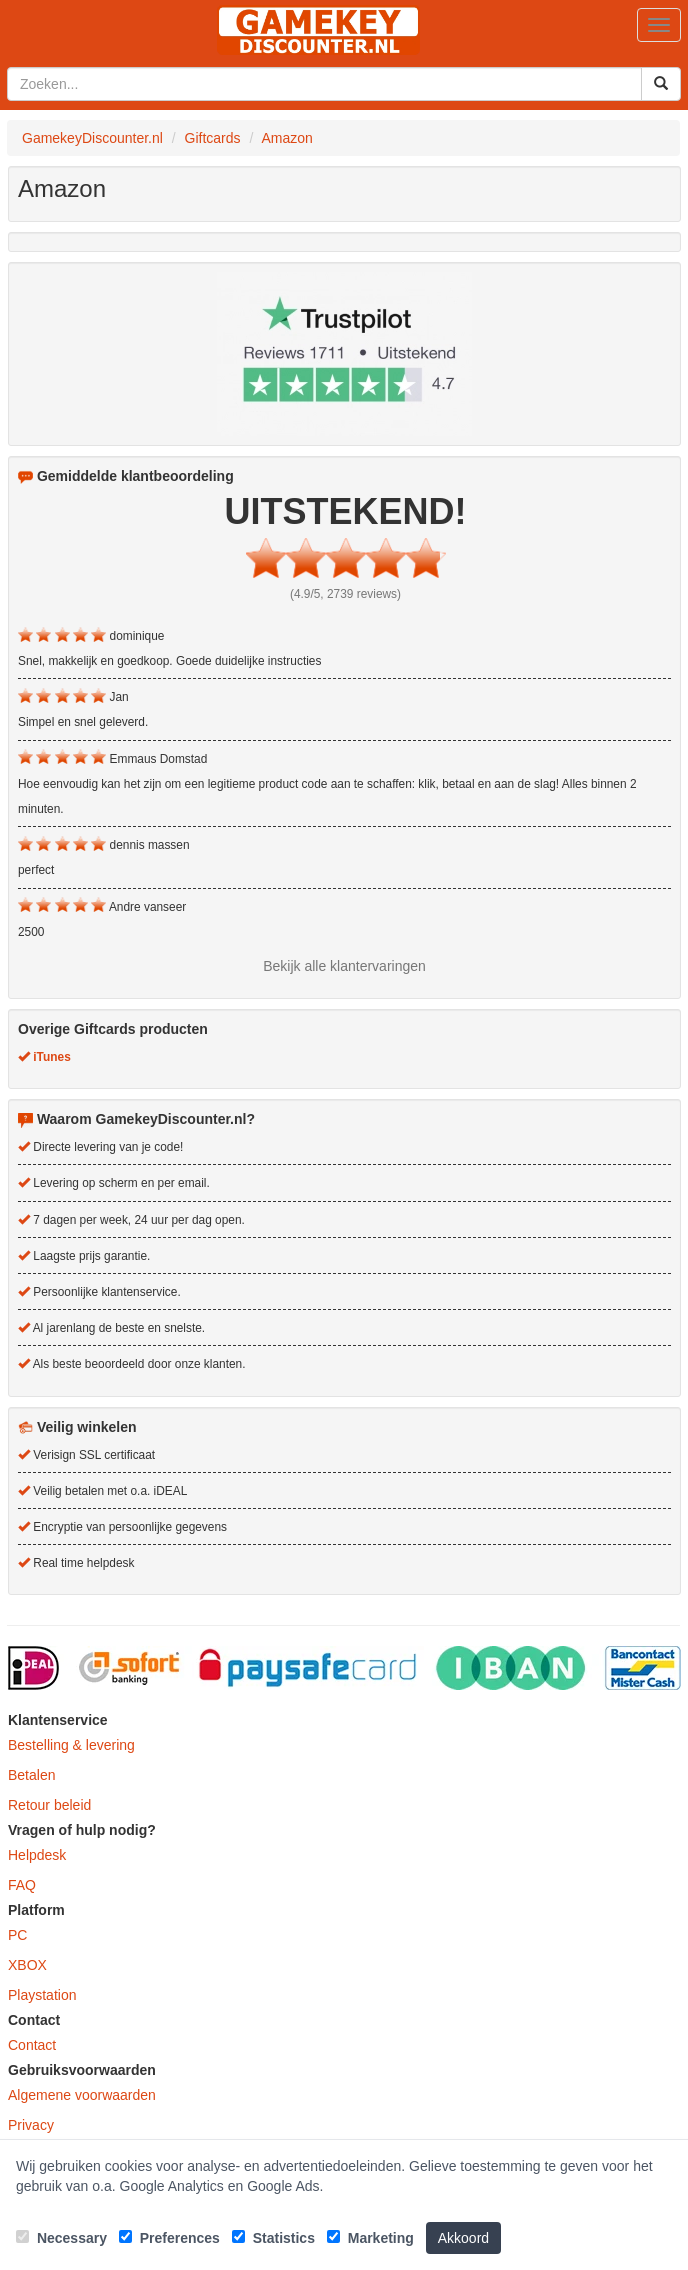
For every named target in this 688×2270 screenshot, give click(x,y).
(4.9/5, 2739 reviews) (345, 594)
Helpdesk (37, 1855)
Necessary (61, 2238)
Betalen (31, 1775)
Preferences (169, 2238)
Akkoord (463, 2238)
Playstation (42, 1995)
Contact (32, 2045)
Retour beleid (49, 1805)
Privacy (31, 2125)
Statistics (273, 2238)
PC (17, 1935)
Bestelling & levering (71, 1745)
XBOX (27, 1965)
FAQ (22, 1885)
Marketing (370, 2238)
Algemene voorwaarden (82, 2095)
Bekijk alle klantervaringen (344, 966)
